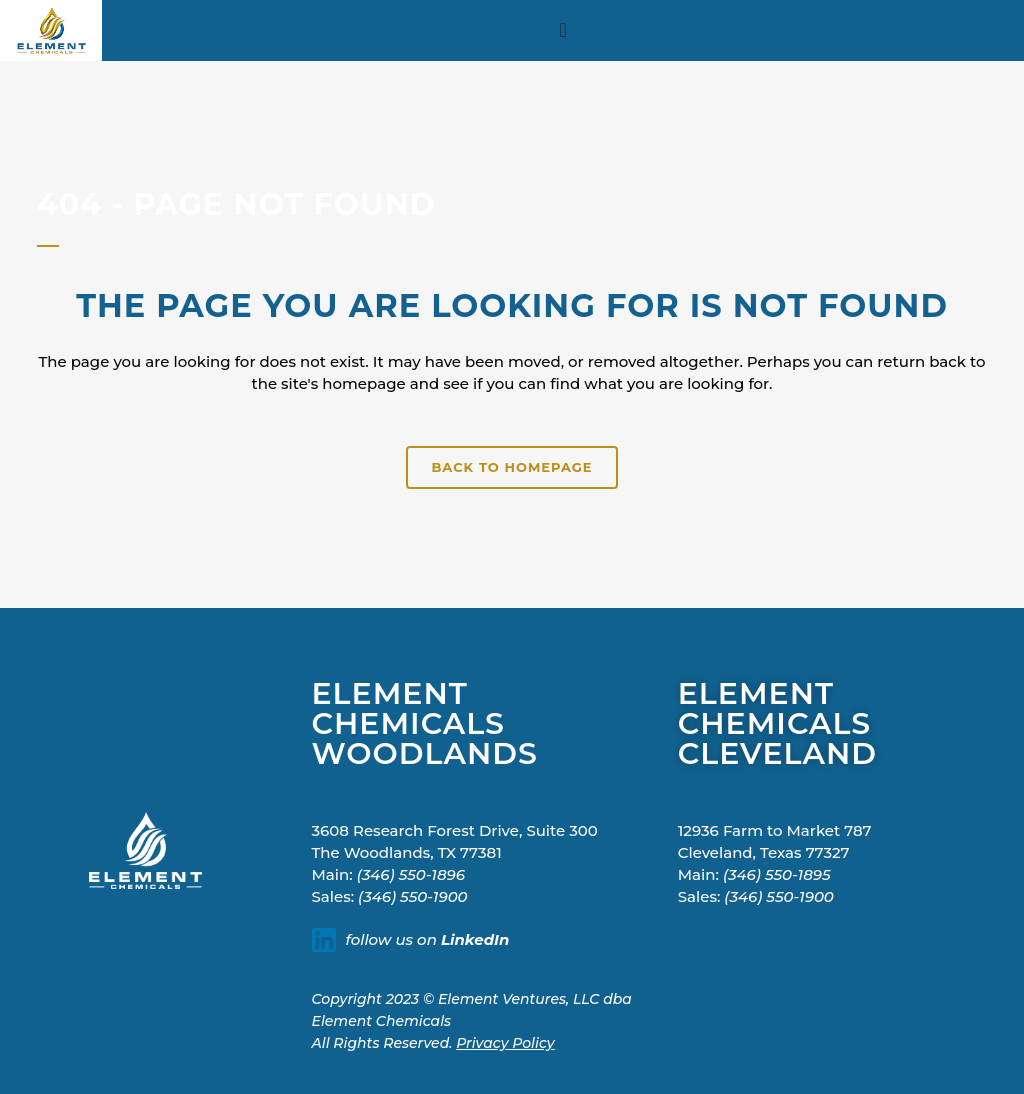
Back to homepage (511, 467)
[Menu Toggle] (563, 30)
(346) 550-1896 (411, 874)
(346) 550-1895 (777, 874)
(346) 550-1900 (413, 896)
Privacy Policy (505, 1043)
